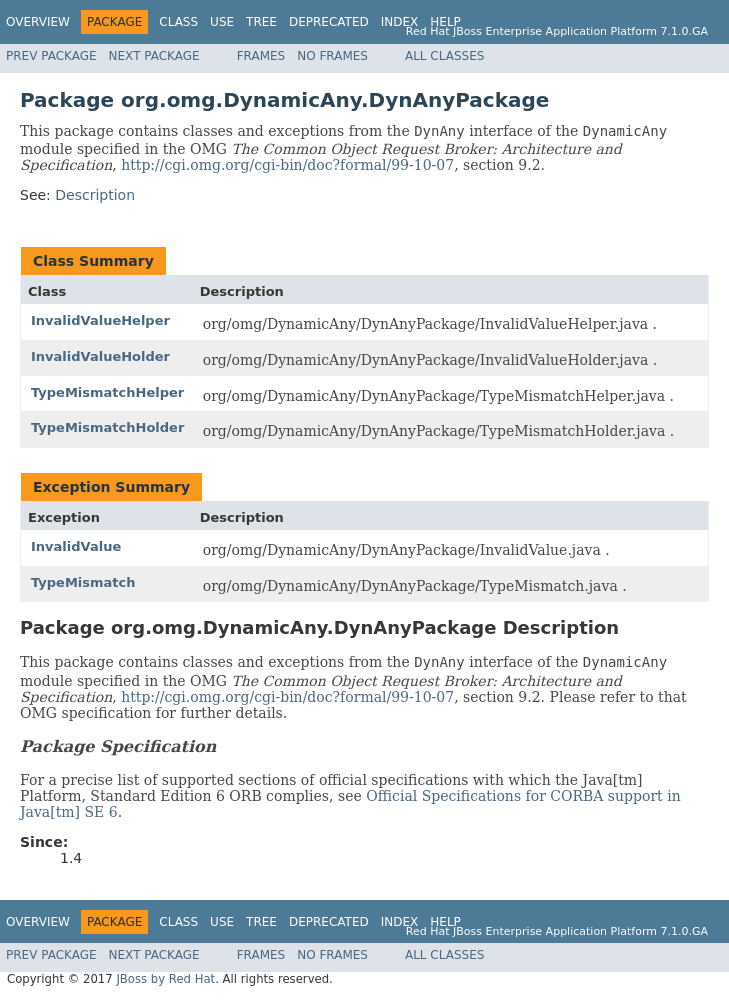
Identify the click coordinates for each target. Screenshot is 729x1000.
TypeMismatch (83, 582)
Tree (261, 22)
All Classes (444, 56)
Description (95, 195)
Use (222, 22)
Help (445, 22)
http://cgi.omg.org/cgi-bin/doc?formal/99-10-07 (287, 165)
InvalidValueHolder (100, 356)
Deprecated (329, 22)
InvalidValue (76, 546)
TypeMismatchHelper (107, 392)
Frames (261, 56)
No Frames (332, 56)
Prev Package (51, 56)
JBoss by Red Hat (165, 979)
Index (400, 22)
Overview (38, 22)
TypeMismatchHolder (107, 427)
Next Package (154, 56)
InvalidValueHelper (100, 320)
